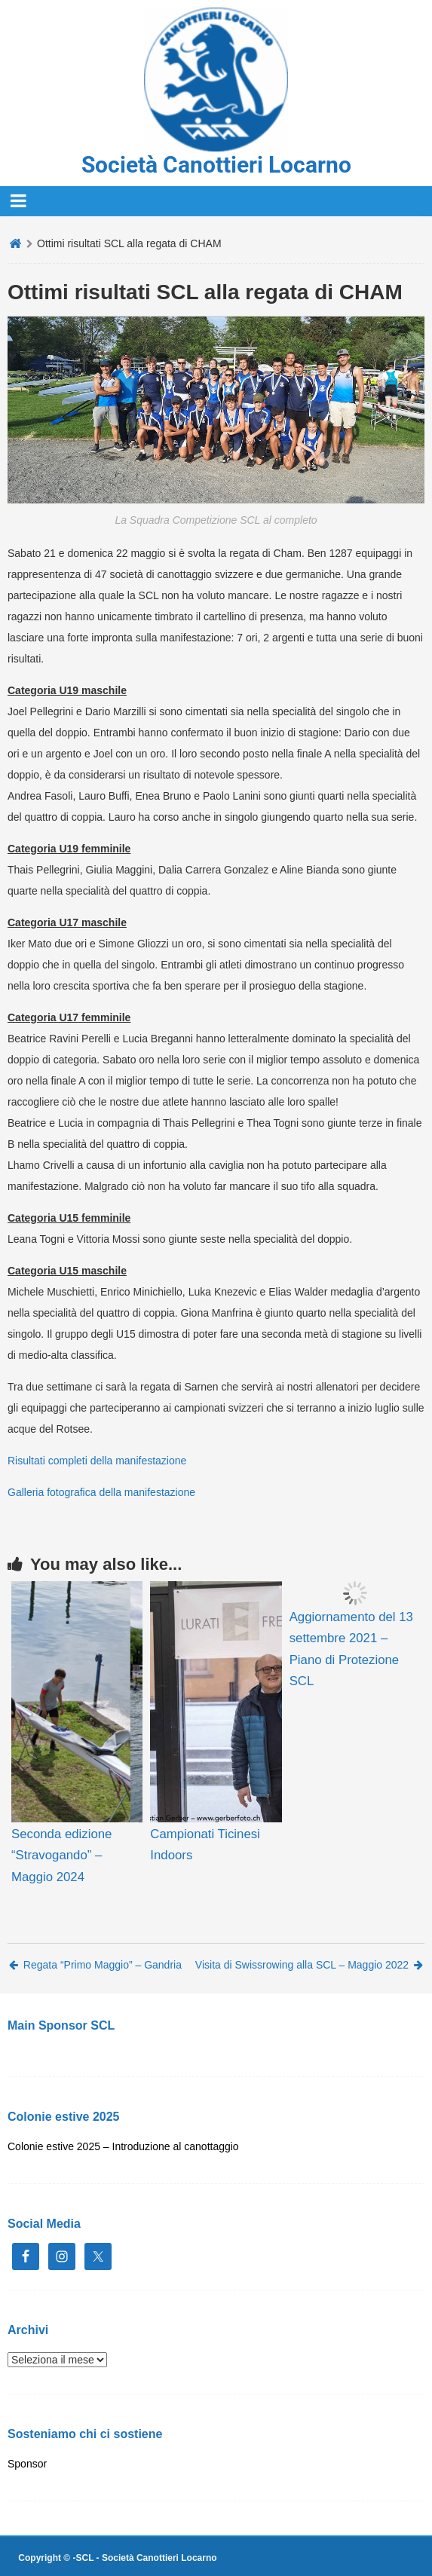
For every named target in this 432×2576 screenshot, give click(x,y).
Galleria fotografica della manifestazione (101, 1492)
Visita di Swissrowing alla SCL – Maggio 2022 (309, 1965)
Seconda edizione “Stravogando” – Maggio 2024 (61, 1855)
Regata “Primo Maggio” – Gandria (95, 1965)
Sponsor (27, 2464)
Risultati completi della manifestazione (97, 1461)
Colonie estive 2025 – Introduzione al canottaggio (123, 2146)
